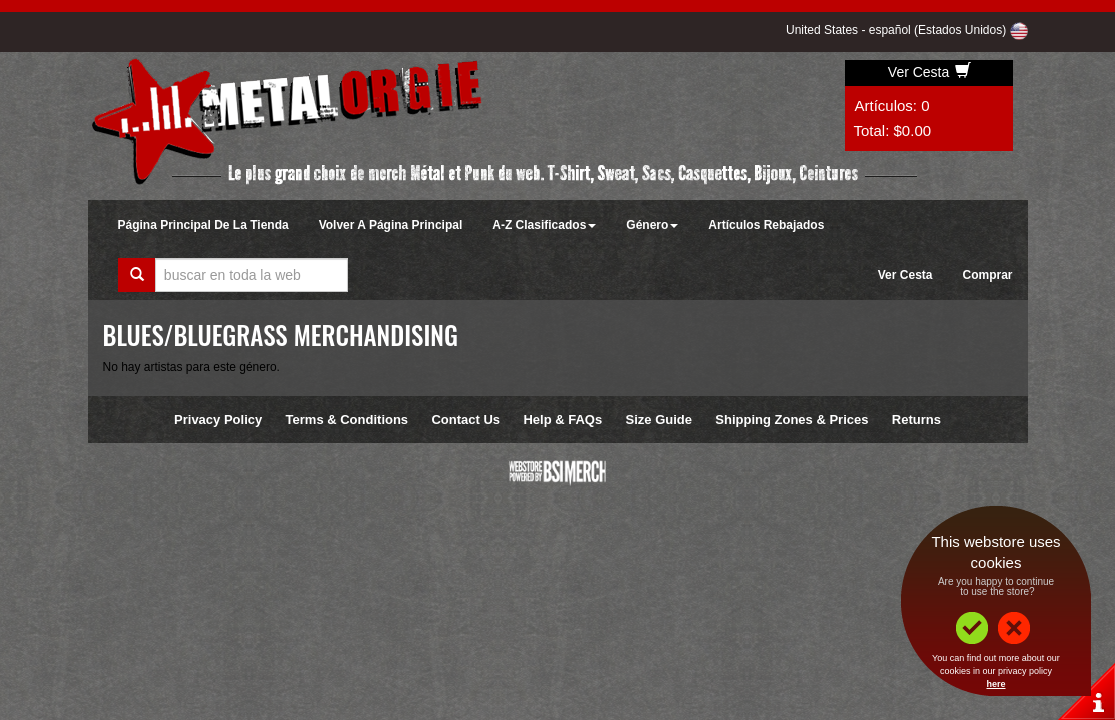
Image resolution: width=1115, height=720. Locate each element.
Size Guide (659, 419)
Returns (916, 419)
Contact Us (465, 419)
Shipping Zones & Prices (791, 419)
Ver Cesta (929, 72)
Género (652, 225)
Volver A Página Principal (391, 225)
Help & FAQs (562, 419)
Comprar (987, 275)
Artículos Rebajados (766, 225)
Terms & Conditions (347, 419)
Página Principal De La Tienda (203, 225)
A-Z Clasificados (544, 225)
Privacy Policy (218, 419)
